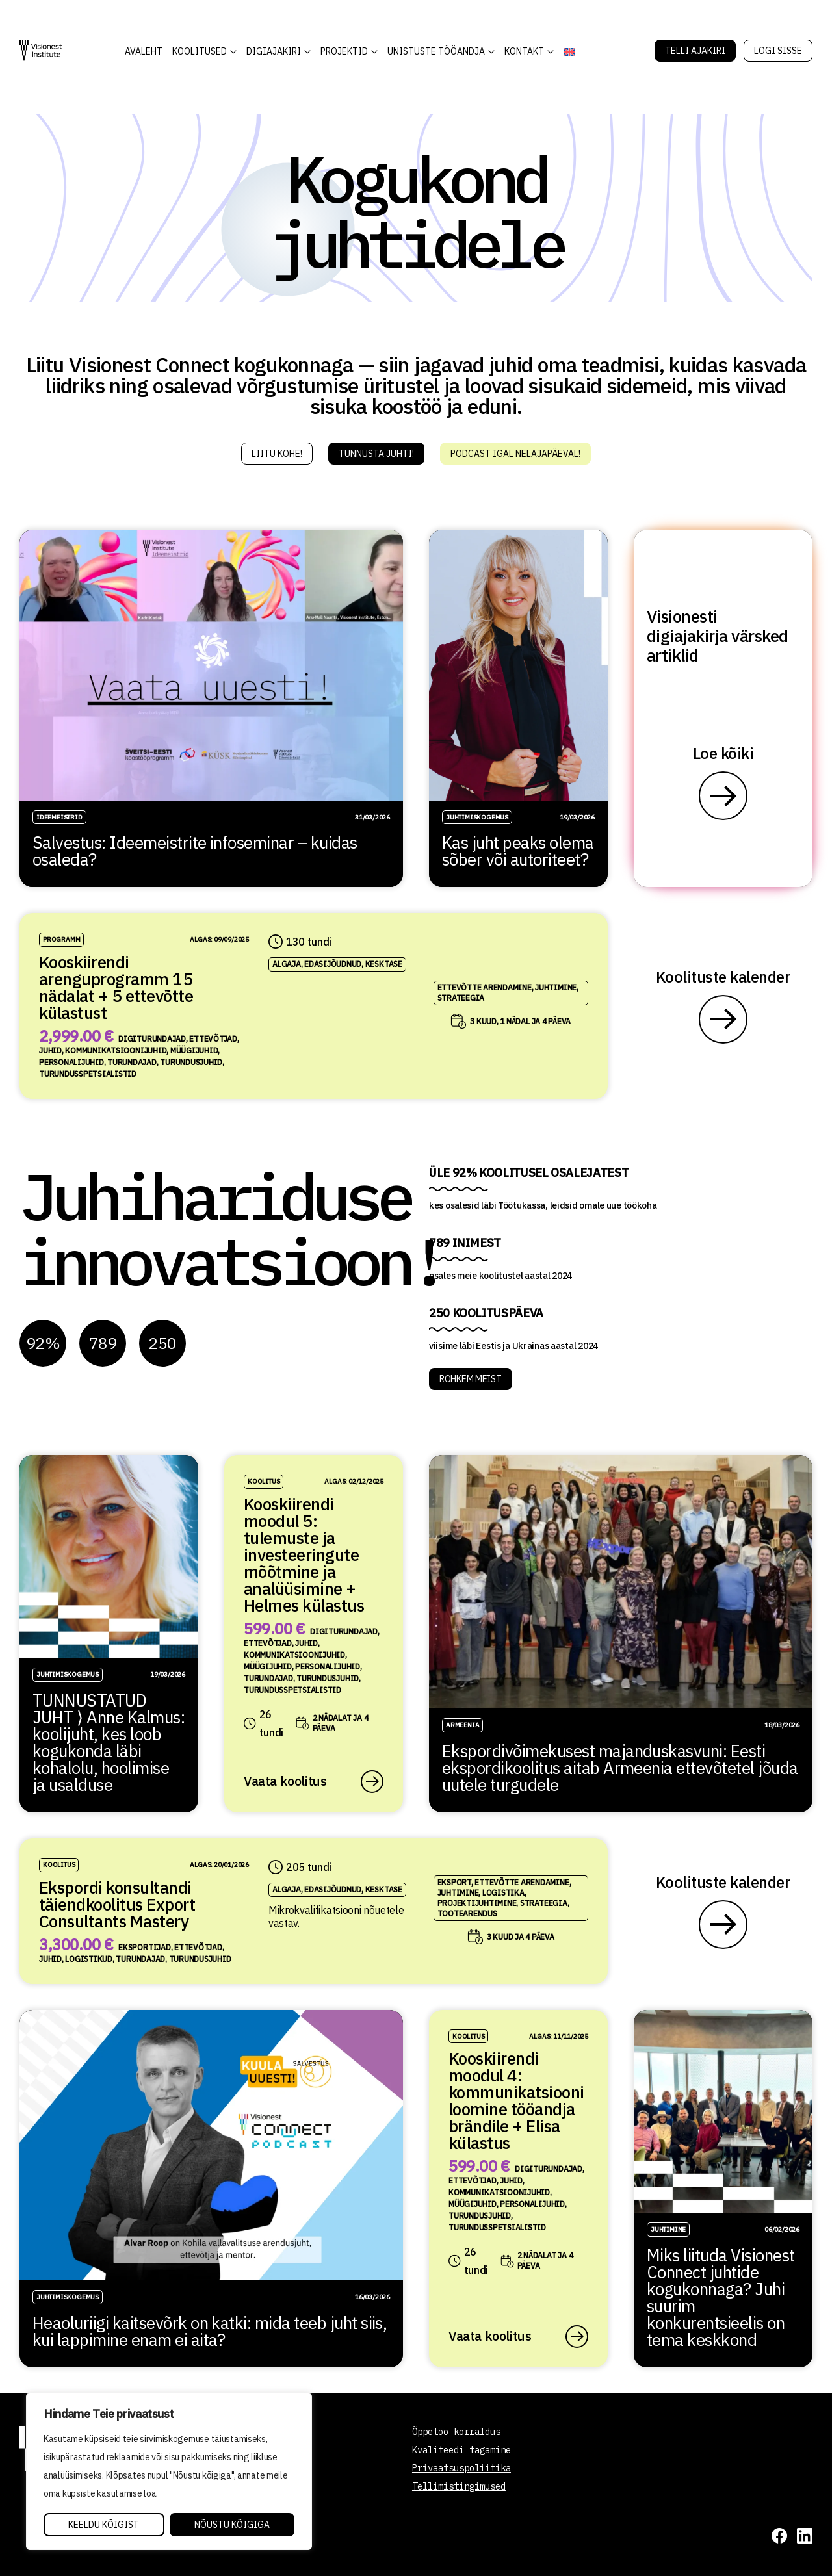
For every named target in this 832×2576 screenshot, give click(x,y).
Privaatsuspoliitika (461, 2468)
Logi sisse (778, 51)
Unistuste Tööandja (436, 51)
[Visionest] (41, 50)
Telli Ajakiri (695, 51)
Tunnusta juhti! (376, 453)
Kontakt (524, 51)
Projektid (344, 51)
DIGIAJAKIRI (273, 51)
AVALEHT (143, 51)
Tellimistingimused (459, 2486)
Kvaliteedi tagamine (461, 2450)
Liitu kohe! (277, 453)
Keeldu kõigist (103, 2525)
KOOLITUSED (199, 51)
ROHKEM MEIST (470, 1379)
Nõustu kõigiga (232, 2525)
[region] (169, 2471)
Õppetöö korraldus (456, 2432)
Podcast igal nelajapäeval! (515, 453)
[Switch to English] (569, 51)
